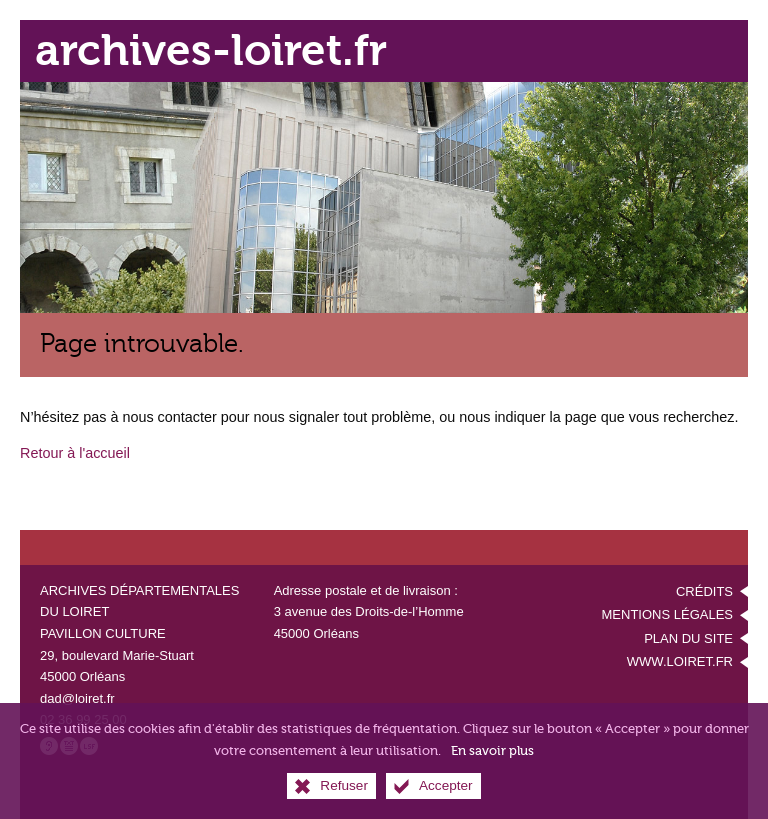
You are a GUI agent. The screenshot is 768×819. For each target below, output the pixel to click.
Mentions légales (667, 614)
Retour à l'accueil (75, 453)
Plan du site (688, 638)
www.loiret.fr (680, 661)
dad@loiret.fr (77, 698)
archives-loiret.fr (211, 50)
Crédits (704, 591)
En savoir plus (492, 750)
